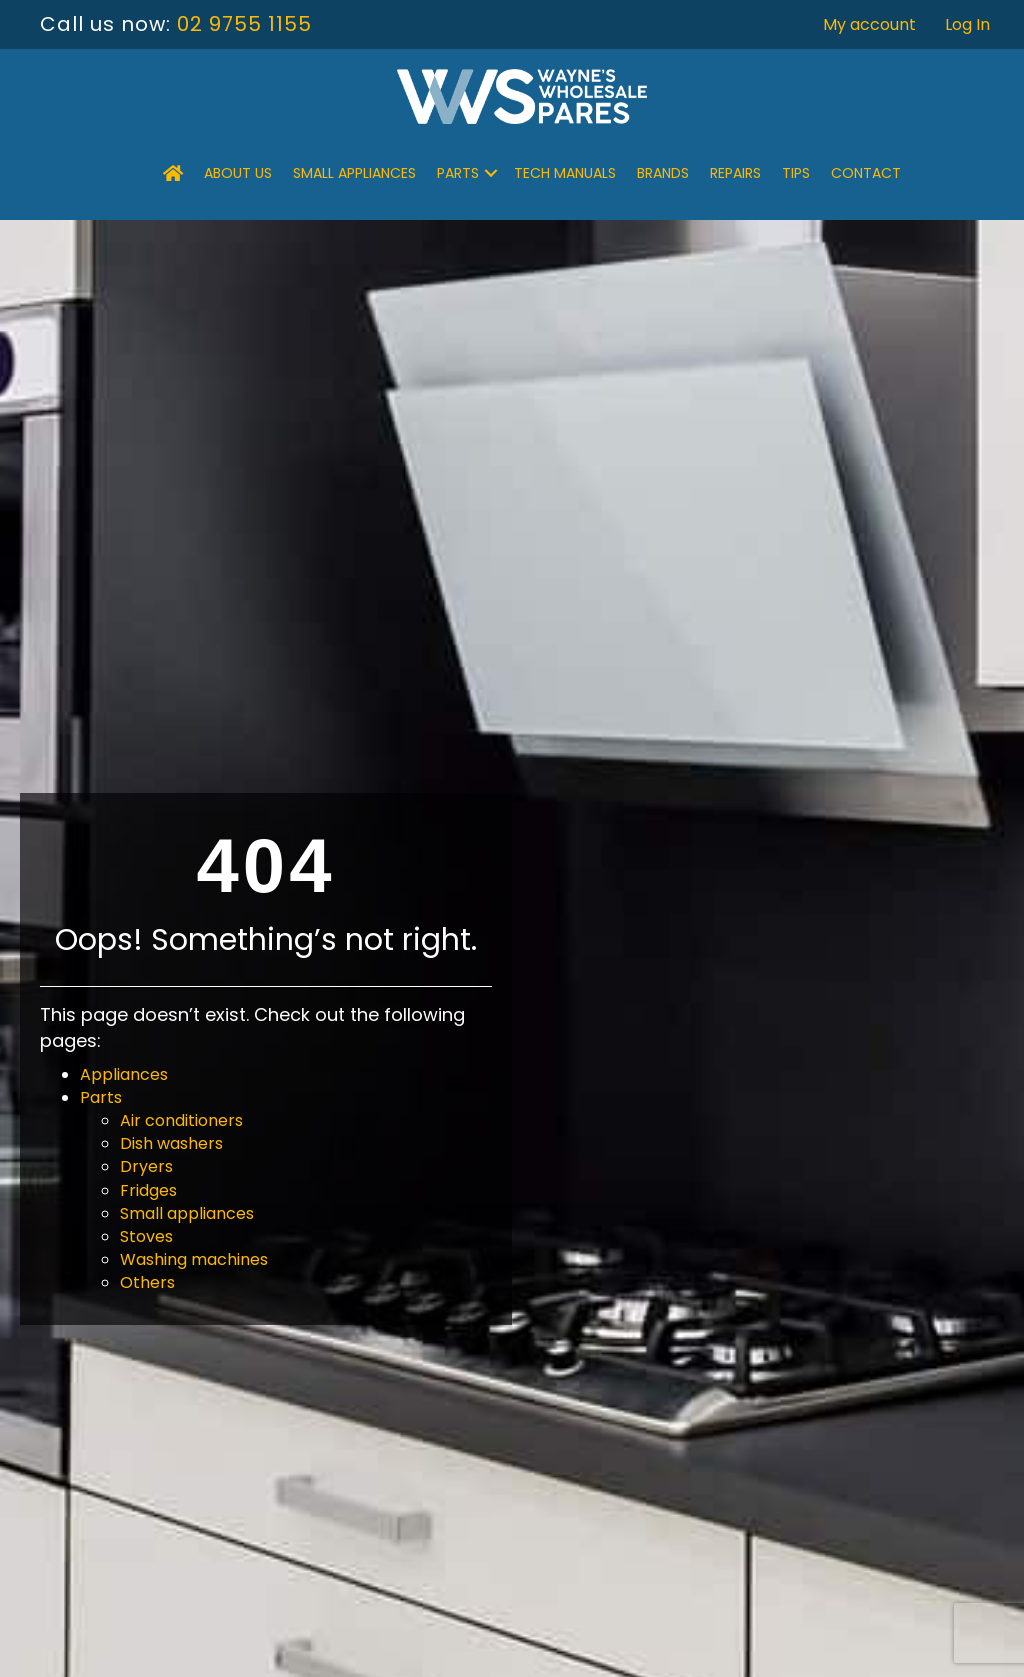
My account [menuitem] (869, 24)
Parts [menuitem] (458, 173)
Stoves (146, 1236)
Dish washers (171, 1143)
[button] (491, 173)
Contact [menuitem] (866, 173)
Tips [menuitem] (796, 173)
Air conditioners (181, 1120)
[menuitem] (173, 173)
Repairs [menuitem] (735, 173)
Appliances (124, 1074)
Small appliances (187, 1213)
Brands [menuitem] (663, 173)
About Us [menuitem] (238, 173)
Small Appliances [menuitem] (354, 173)
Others (147, 1282)
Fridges (148, 1190)
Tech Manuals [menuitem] (565, 173)
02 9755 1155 (244, 24)
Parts (101, 1097)
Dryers (146, 1166)
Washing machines (194, 1259)
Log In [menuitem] (967, 24)
